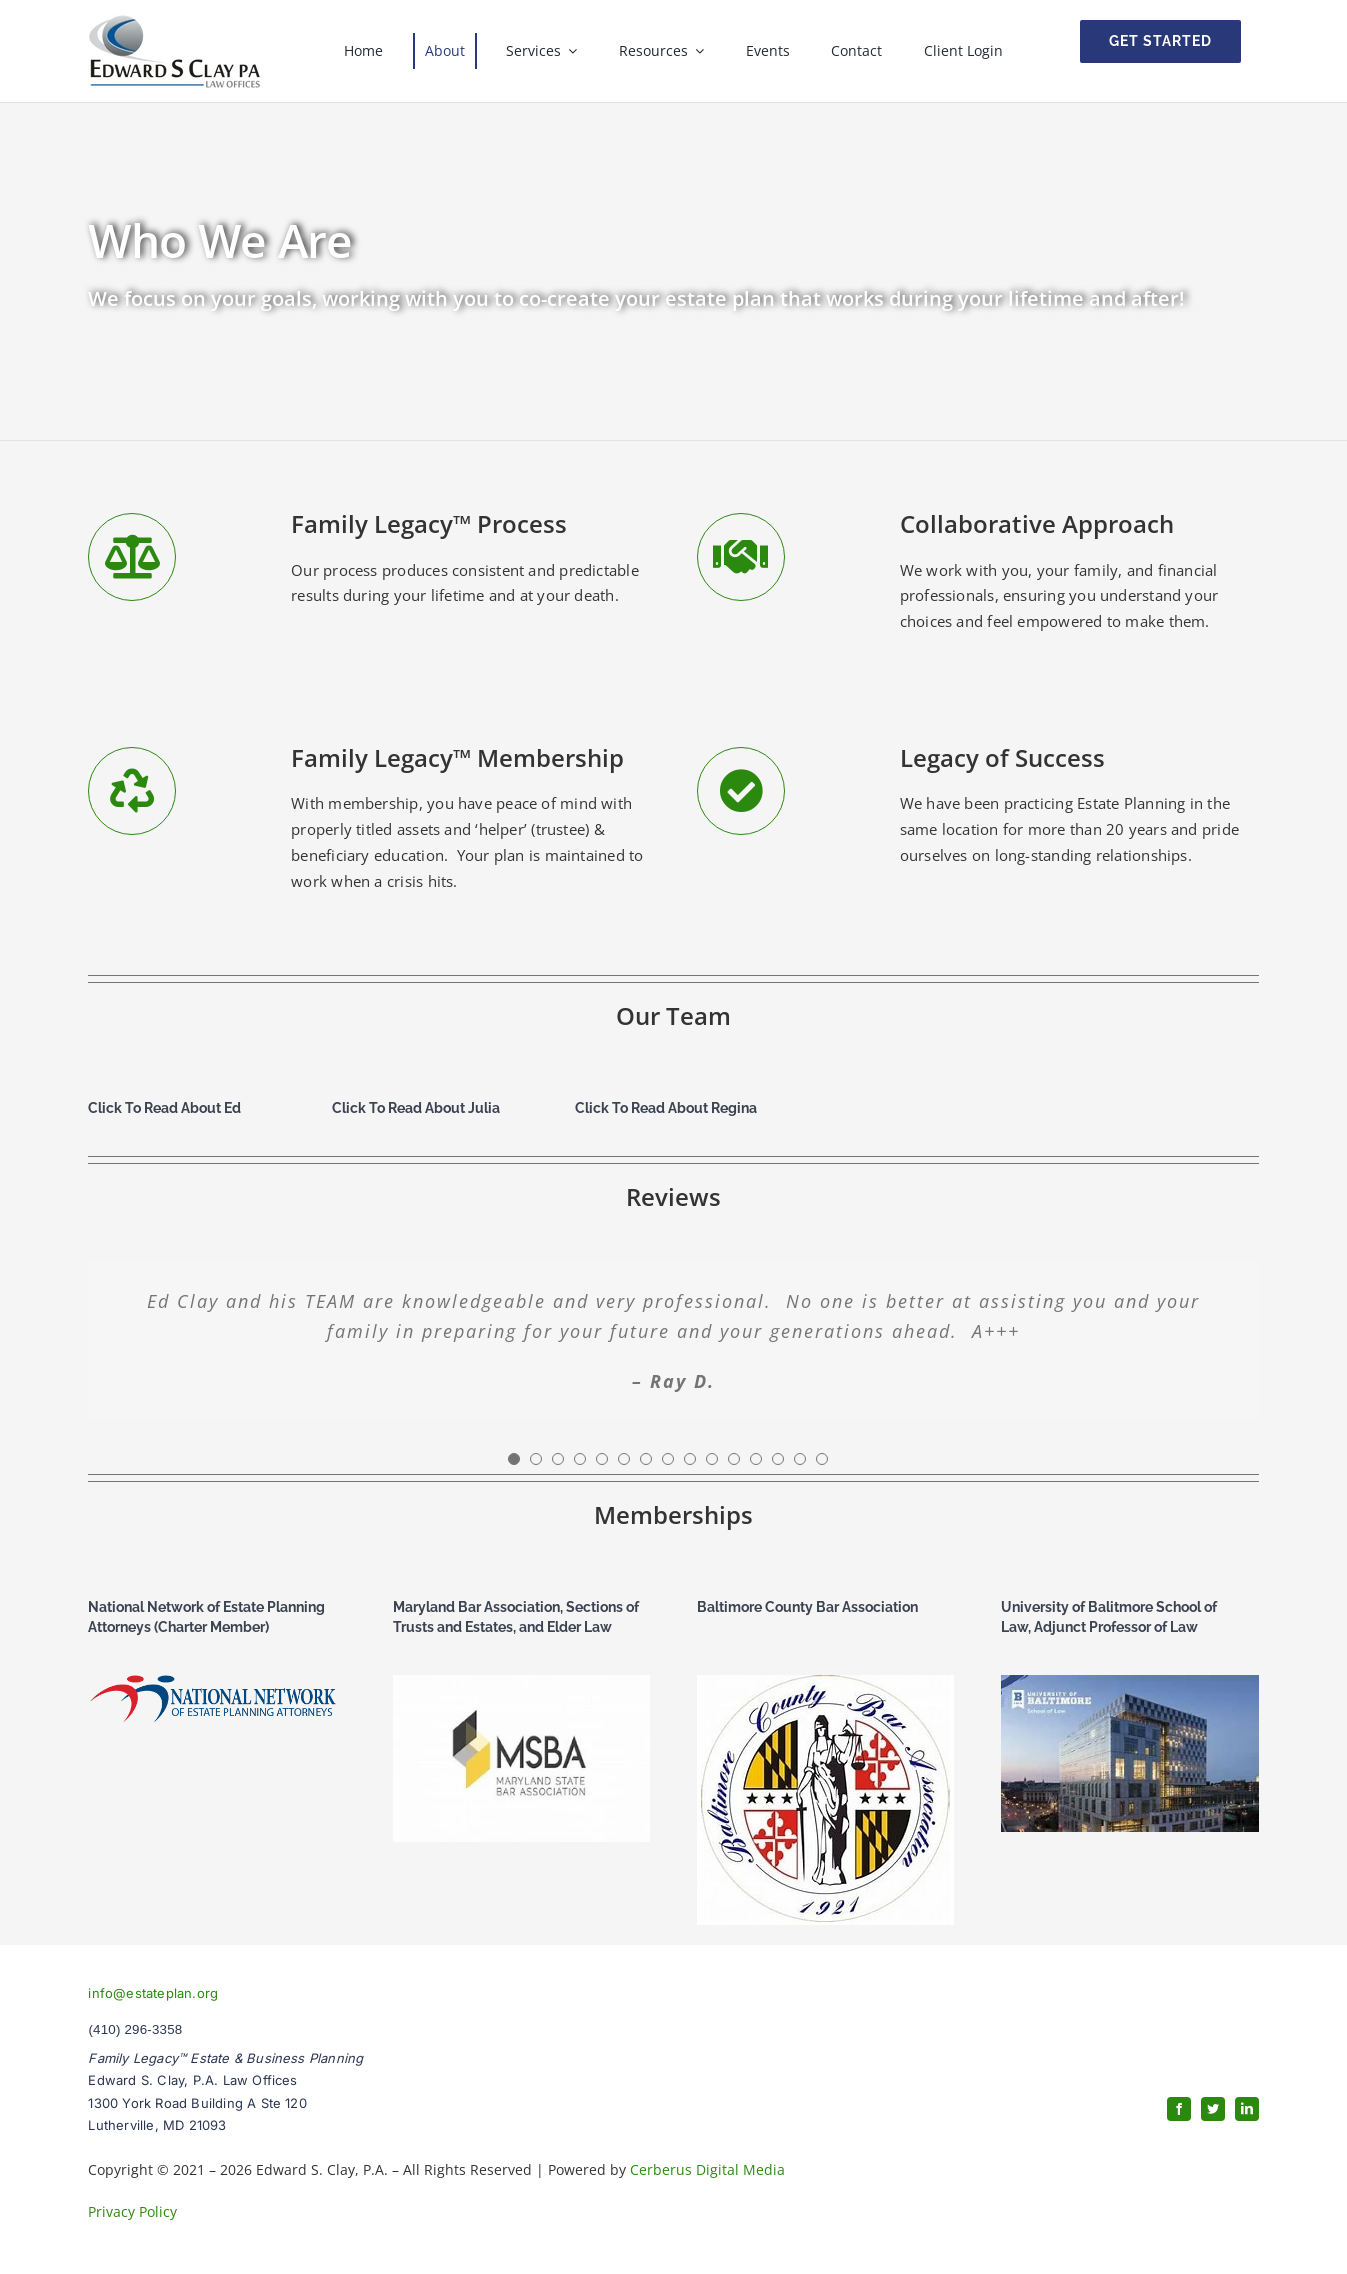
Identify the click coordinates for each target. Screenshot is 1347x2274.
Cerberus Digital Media (707, 2169)
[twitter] (1213, 2109)
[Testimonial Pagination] (514, 1459)
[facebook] (1179, 2109)
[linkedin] (1247, 2109)
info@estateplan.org (153, 1993)
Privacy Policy (132, 2211)
